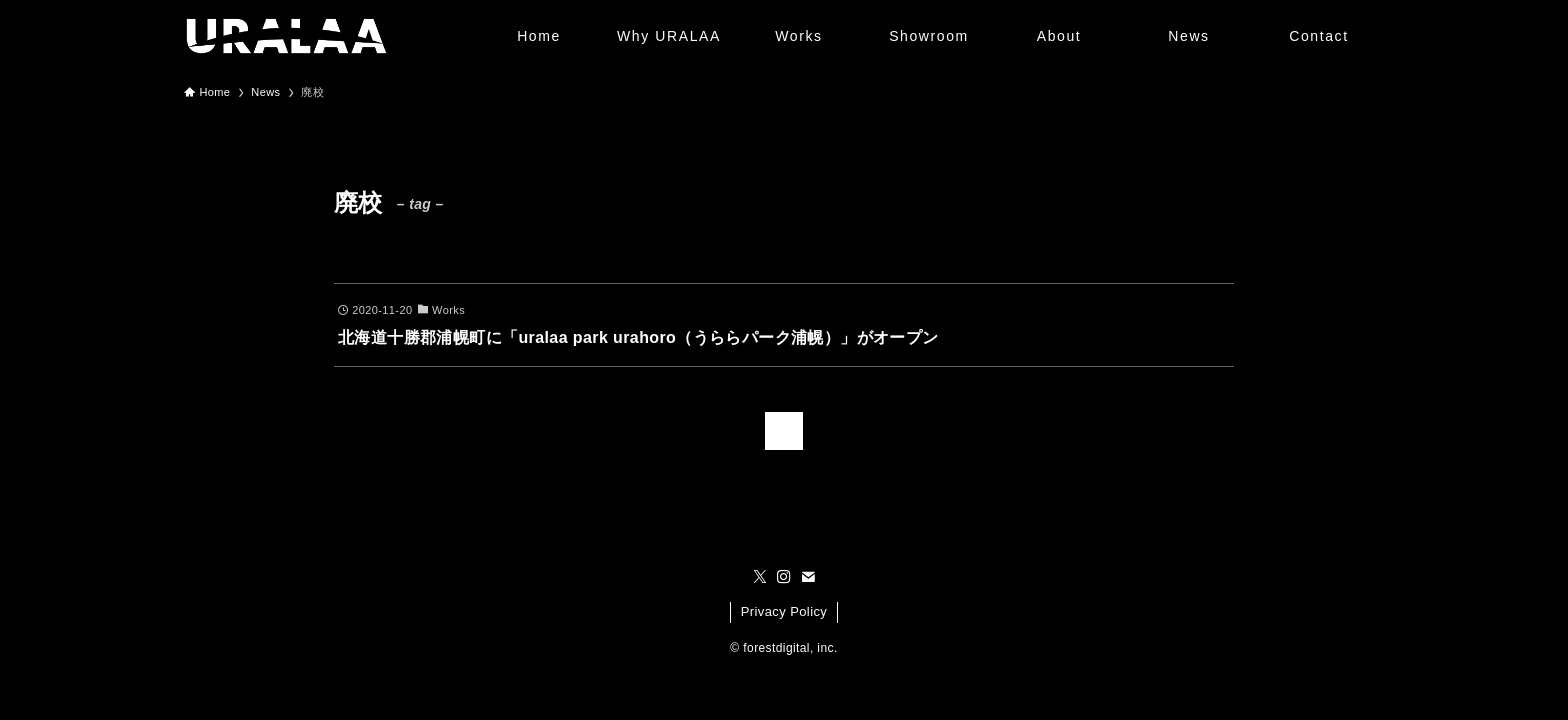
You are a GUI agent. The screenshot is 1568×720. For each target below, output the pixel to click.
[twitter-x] (760, 577)
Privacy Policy (784, 611)
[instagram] (784, 577)
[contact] (808, 577)
